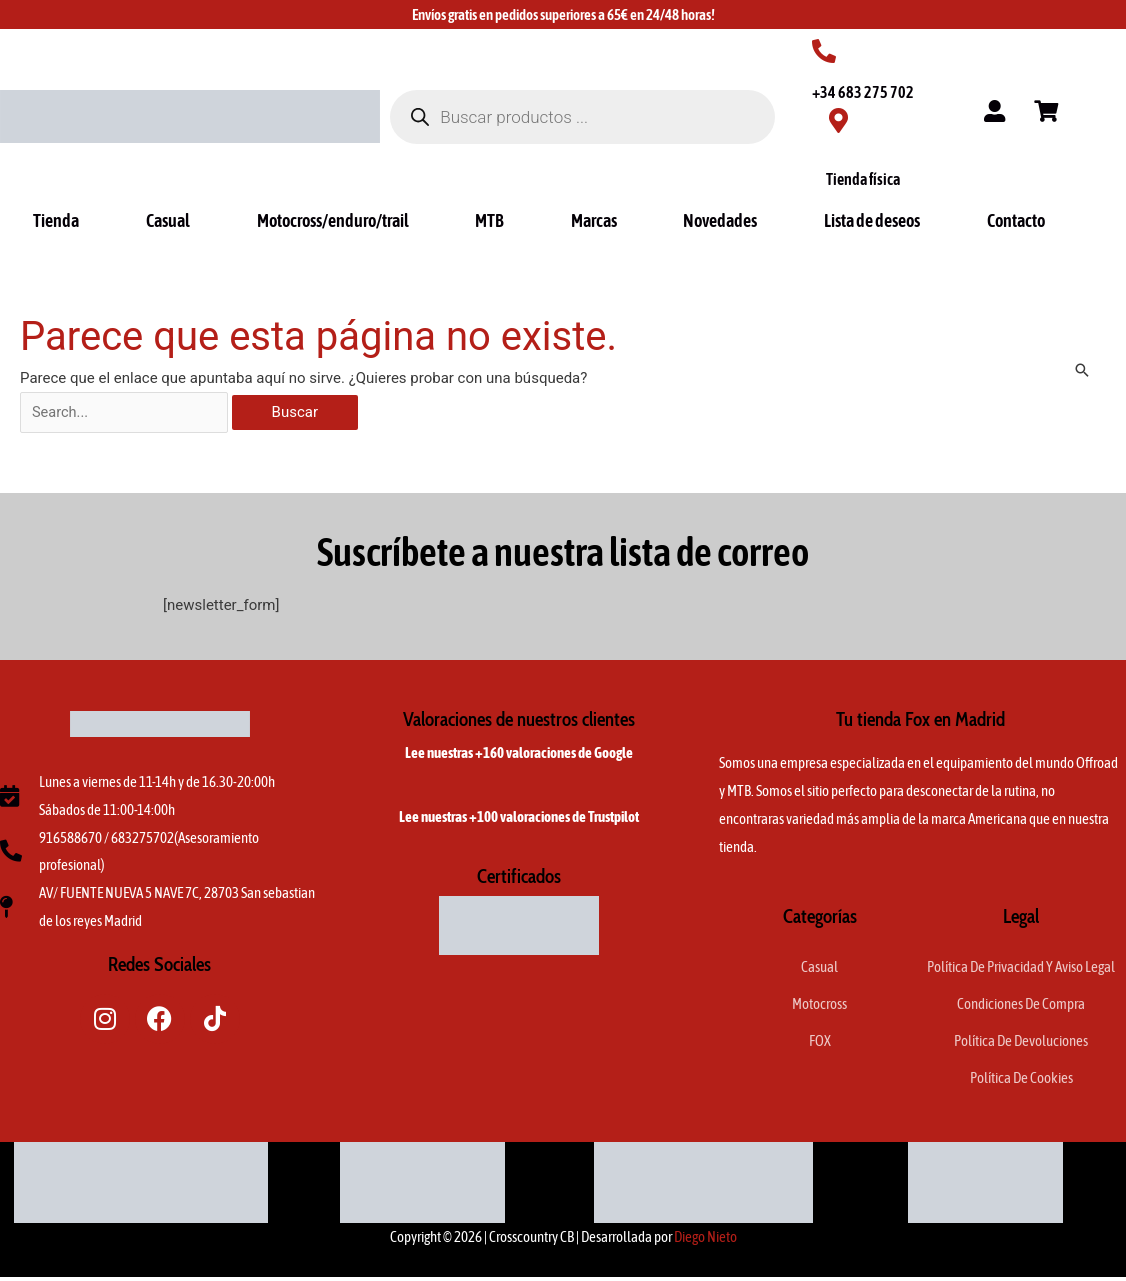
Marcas (594, 220)
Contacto (1016, 220)
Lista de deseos (872, 220)
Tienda (56, 220)
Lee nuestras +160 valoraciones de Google (519, 754)
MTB (489, 220)
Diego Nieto (705, 1240)
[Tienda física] (838, 120)
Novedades (720, 220)
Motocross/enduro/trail (333, 220)
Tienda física (863, 179)
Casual (168, 220)
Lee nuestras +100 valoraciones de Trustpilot (519, 818)
